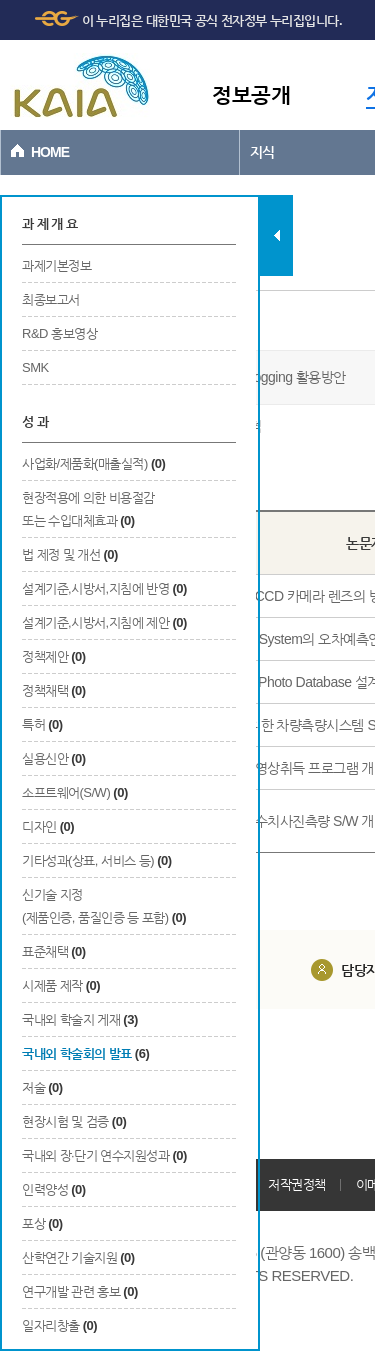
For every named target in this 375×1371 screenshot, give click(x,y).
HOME (50, 152)
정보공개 (251, 94)
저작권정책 (297, 1184)
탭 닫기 (276, 235)
